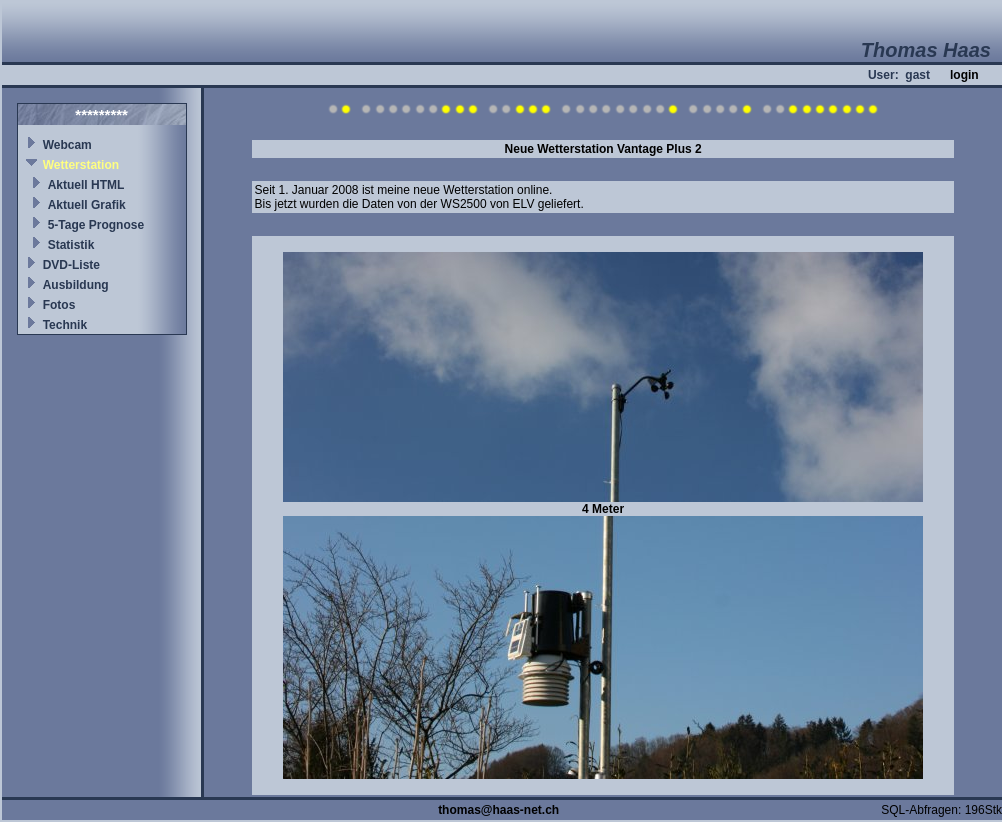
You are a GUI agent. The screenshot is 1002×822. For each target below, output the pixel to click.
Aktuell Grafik (87, 205)
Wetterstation (81, 165)
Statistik (71, 245)
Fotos (59, 305)
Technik (65, 325)
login (964, 75)
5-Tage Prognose (96, 225)
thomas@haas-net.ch (498, 810)
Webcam (67, 145)
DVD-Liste (71, 265)
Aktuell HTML (86, 185)
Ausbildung (76, 285)
